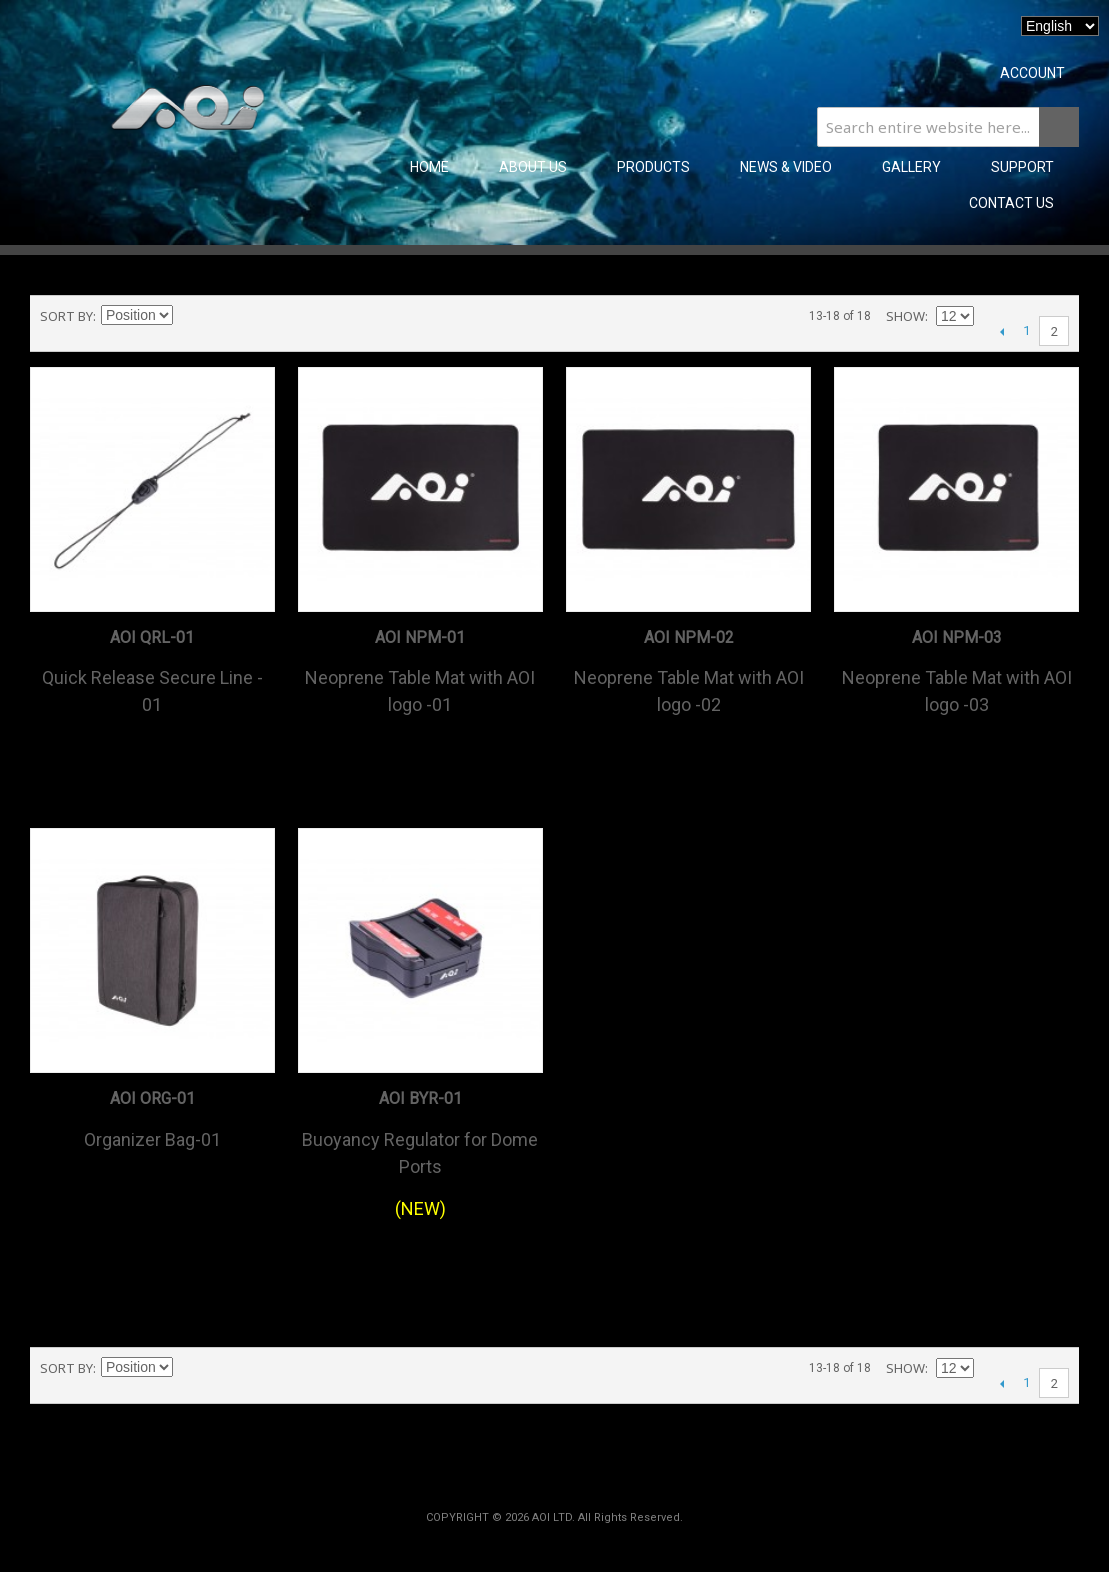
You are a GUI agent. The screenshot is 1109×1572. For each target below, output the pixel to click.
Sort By (66, 316)
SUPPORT (1022, 167)
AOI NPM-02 (689, 637)
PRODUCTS (653, 167)
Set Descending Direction (191, 316)
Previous (1001, 331)
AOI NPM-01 (420, 637)
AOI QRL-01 (152, 637)
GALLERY (911, 167)
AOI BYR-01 (420, 1098)
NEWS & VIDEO (786, 167)
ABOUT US (533, 167)
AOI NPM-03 (957, 637)
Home (429, 167)
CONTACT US (1011, 203)
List (261, 316)
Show (905, 316)
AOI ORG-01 (152, 1098)
